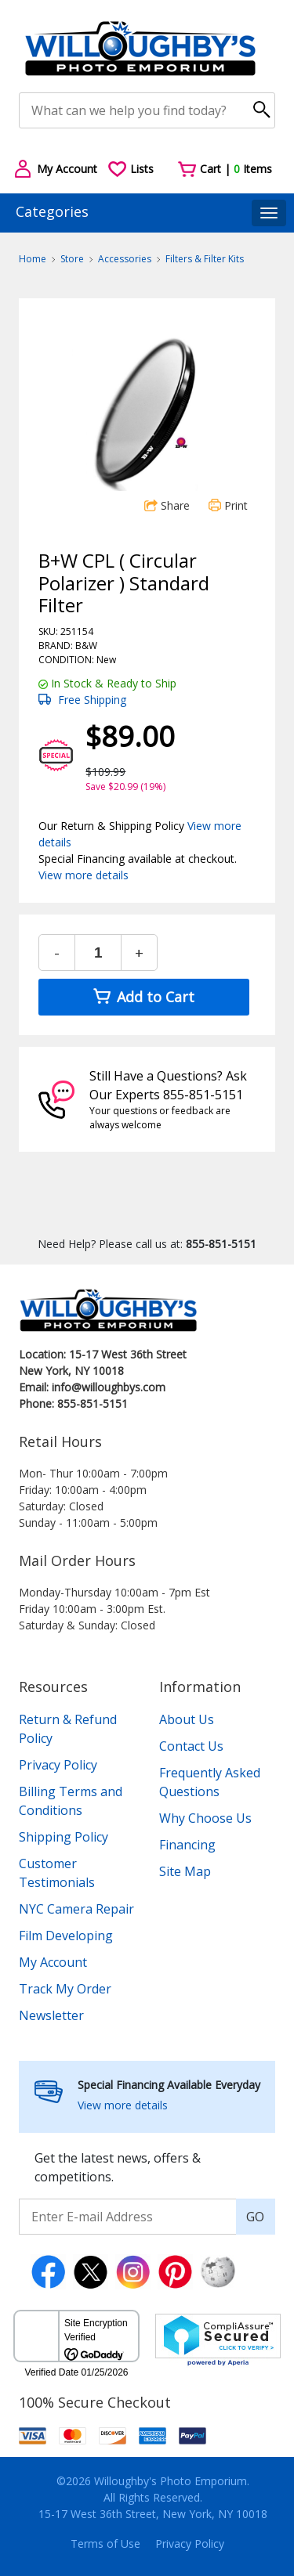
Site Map (185, 1871)
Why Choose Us (205, 1818)
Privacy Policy (58, 1764)
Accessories (124, 258)
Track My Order (65, 1988)
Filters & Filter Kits (204, 258)
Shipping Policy (63, 1836)
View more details (83, 875)
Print (228, 505)
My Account (53, 1962)
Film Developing (66, 1935)
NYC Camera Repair (76, 1909)
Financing (187, 1844)
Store (72, 258)
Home (32, 258)
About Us (186, 1719)
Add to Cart (143, 996)
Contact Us (191, 1746)
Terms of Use (105, 2543)
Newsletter (51, 2015)
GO (255, 2216)
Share (167, 505)
